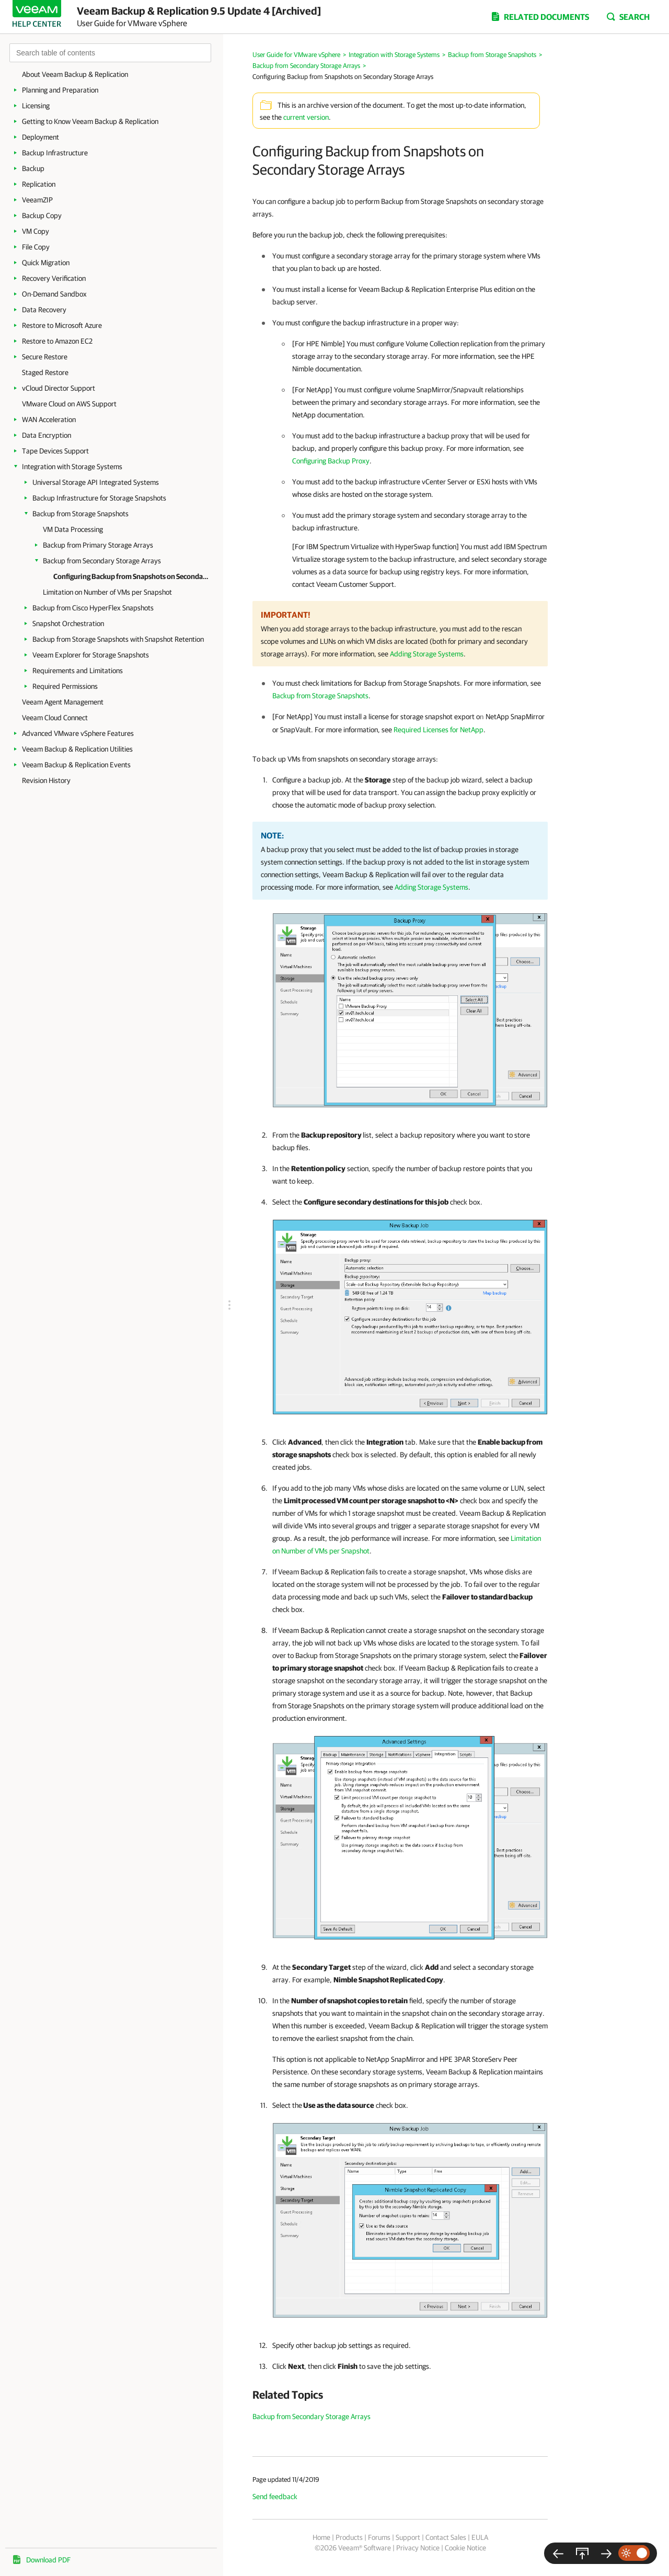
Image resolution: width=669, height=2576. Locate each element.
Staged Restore (45, 372)
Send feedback (274, 2496)
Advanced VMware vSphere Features (78, 733)
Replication (38, 184)
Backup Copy (42, 215)
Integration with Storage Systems (72, 466)
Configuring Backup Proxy (331, 461)
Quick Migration (46, 262)
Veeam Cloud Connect (55, 717)
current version (306, 117)
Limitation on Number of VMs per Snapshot (107, 592)
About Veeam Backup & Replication (75, 74)
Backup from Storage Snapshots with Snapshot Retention (118, 639)
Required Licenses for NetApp (438, 729)
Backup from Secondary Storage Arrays (102, 561)
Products (349, 2537)
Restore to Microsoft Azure (62, 325)
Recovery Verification (54, 278)
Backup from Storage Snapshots (80, 513)
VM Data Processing (73, 529)
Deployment (40, 137)
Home (321, 2537)
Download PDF (48, 2560)
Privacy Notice (418, 2548)
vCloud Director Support (58, 388)
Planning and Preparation (60, 90)
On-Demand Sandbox (54, 294)
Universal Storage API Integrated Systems (95, 482)
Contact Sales (445, 2537)
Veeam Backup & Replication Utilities (77, 749)
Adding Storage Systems (427, 654)
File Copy (36, 247)
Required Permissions (65, 686)
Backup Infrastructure (55, 153)
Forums (379, 2537)
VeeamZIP (37, 200)
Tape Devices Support (55, 451)
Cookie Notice (465, 2548)
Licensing (36, 105)
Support (408, 2537)
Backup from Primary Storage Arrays (98, 545)
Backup (33, 168)
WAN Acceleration (49, 419)
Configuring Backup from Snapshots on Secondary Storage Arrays (131, 576)
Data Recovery (44, 309)
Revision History (46, 780)
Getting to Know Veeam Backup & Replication (90, 121)
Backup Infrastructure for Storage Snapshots (99, 498)
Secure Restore (44, 357)
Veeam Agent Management (62, 702)
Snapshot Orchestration (68, 623)
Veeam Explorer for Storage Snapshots (90, 655)
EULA (479, 2537)
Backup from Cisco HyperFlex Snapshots (93, 608)
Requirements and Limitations (77, 670)
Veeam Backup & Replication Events (76, 765)
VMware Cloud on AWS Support (69, 404)
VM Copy (35, 231)
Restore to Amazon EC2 (57, 341)
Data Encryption (46, 435)
